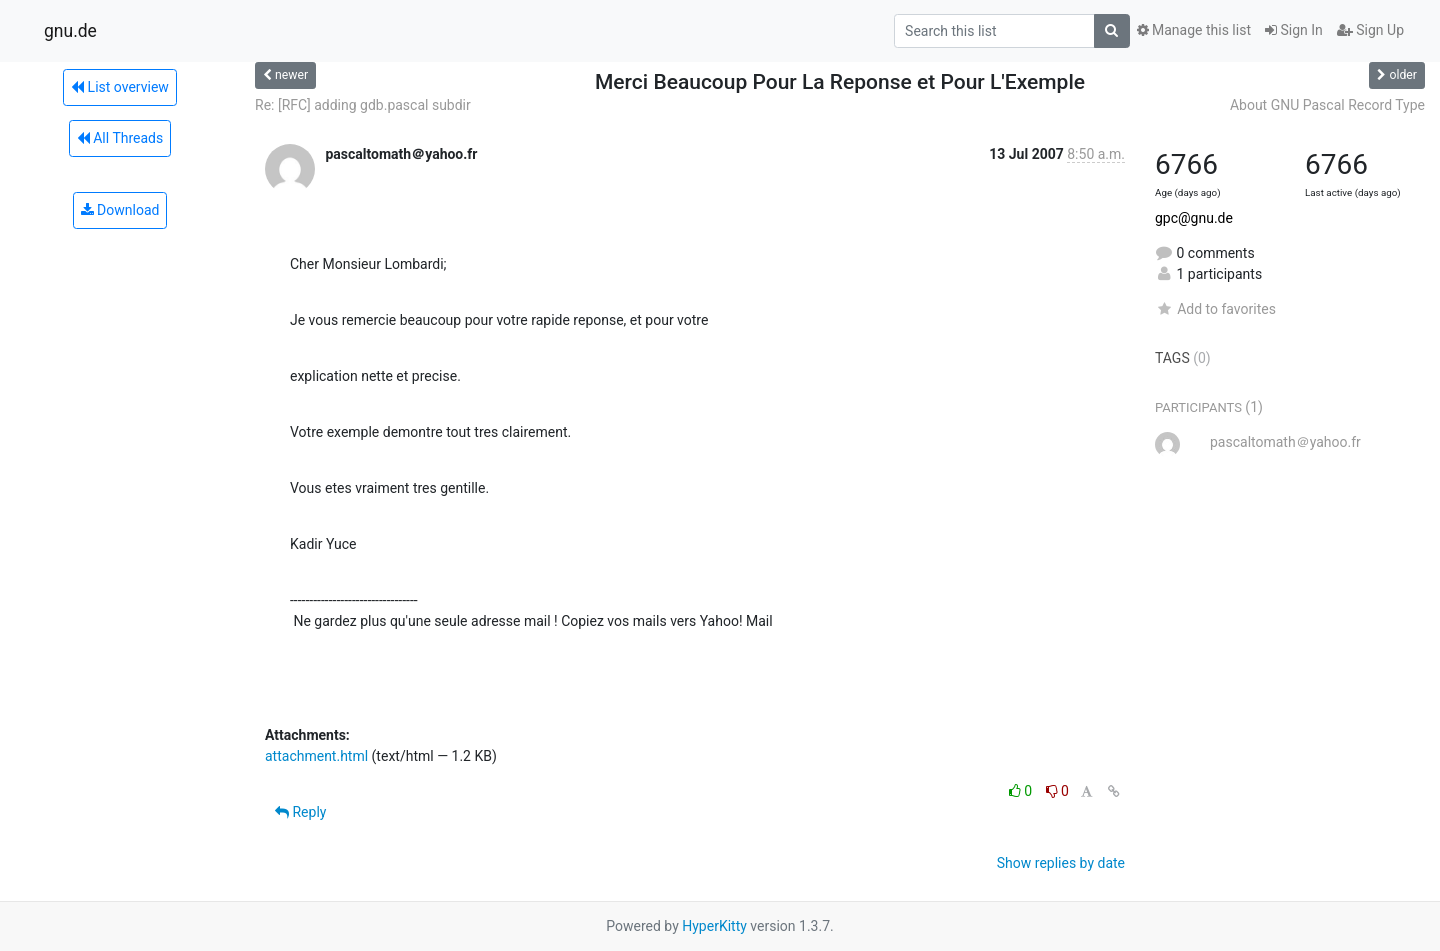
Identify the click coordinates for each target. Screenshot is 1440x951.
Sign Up (1370, 30)
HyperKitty (714, 926)
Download (120, 210)
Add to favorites (1215, 309)
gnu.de (70, 31)
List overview (120, 87)
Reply (300, 812)
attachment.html (316, 756)
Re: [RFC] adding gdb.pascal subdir (363, 105)
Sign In (1294, 30)
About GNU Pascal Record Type (1327, 105)
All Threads (120, 138)
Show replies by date (1061, 863)
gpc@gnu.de (1194, 218)
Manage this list (1194, 30)
